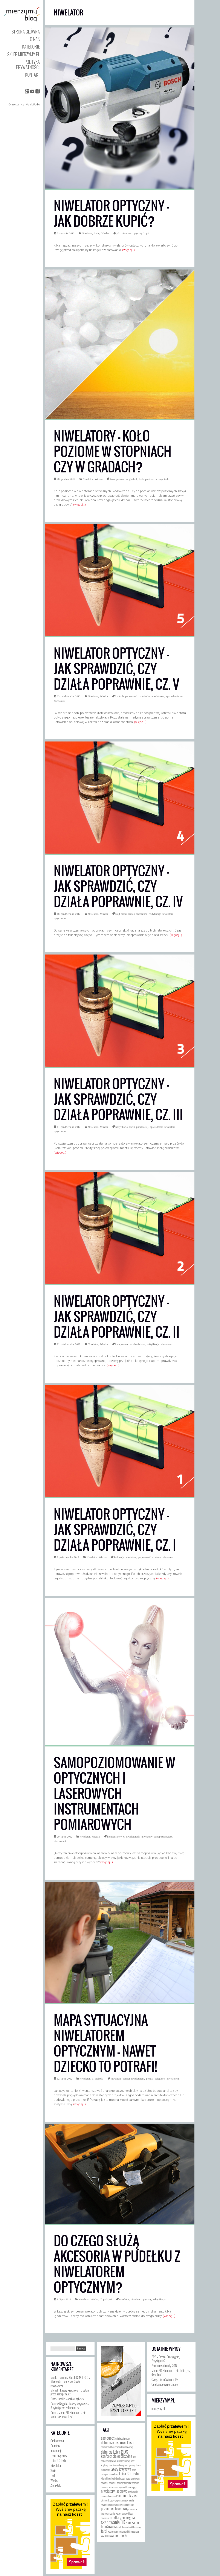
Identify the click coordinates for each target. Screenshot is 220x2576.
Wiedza (105, 233)
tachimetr (118, 2527)
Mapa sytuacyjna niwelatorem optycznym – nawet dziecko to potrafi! (105, 2043)
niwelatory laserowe (114, 2491)
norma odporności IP (109, 2496)
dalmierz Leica (110, 2452)
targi (104, 2531)
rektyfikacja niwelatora (159, 1344)
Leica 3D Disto (129, 2473)
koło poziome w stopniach (153, 479)
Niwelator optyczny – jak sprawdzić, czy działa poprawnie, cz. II (117, 1316)
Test (52, 2475)
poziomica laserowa (114, 2508)
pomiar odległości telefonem (122, 2504)
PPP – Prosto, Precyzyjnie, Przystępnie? (165, 2358)
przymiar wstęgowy (116, 2513)
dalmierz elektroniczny (110, 2447)
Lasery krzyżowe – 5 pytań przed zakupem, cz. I (69, 2392)
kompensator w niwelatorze (130, 1344)
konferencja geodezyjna (116, 2456)
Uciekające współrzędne (164, 2384)
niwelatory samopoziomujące (157, 1836)
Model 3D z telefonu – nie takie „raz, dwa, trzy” (171, 2372)
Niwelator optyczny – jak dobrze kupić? (111, 213)
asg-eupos (108, 2438)
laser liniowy (114, 2465)
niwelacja (116, 2078)
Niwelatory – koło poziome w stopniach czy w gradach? (112, 451)
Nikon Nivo (105, 2478)
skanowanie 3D (113, 2521)
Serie (96, 233)
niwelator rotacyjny (128, 2487)
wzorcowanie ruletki (114, 2535)
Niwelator (87, 233)
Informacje (56, 2450)
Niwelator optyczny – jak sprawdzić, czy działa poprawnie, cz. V (116, 669)
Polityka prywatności (28, 64)
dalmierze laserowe (122, 2438)
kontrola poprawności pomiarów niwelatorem (139, 696)
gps (124, 2450)
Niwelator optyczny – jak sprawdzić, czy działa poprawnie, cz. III (118, 1099)
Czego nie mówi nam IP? (164, 2379)
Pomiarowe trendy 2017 (164, 2365)
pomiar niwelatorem (133, 2078)
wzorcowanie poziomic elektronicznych (123, 2531)
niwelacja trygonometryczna (129, 2478)
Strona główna (26, 31)
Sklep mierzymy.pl (23, 54)
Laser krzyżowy (58, 2455)
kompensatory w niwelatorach (123, 1836)
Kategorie (31, 46)
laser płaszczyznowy (127, 2465)
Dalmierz (55, 2445)
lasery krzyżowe (120, 2469)
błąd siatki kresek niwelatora (131, 913)
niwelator (124, 2299)
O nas (35, 39)
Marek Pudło (33, 104)
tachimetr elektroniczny (131, 2527)
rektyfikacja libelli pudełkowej (131, 1126)
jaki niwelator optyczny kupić (133, 233)
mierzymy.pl (163, 2400)
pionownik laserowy (109, 2500)
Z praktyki (97, 2078)
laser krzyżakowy (123, 2461)
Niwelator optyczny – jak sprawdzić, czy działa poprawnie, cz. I (115, 1529)
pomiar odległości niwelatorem (162, 2078)
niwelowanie (60, 1841)
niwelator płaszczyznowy (111, 2487)
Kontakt (32, 74)
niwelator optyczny (141, 2299)
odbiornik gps (127, 2495)
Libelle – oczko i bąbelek (71, 2398)
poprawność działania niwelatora (156, 1557)
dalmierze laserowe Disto (117, 2442)
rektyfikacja (159, 2299)
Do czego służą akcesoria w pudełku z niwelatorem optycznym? (117, 2264)
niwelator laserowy (116, 2483)
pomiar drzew (122, 2500)
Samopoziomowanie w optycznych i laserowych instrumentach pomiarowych (114, 1793)
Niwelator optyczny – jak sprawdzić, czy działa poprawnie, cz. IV (118, 886)
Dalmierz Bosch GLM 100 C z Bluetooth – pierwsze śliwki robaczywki (70, 2381)
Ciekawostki (57, 2440)
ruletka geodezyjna (122, 2517)
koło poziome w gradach (123, 479)
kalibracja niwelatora (125, 1557)
